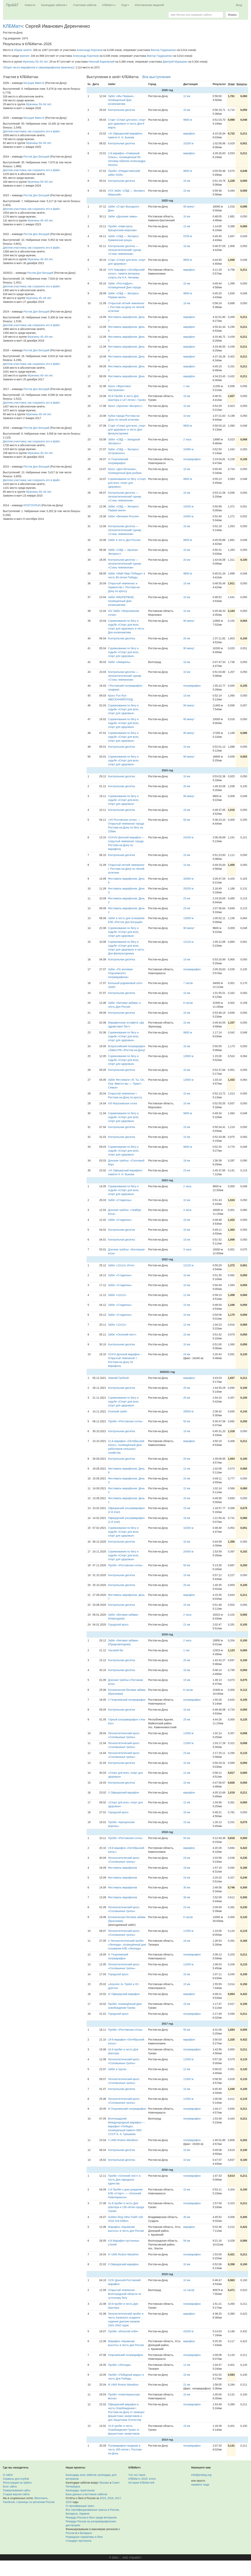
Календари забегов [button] (54, 5)
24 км (186, 1354)
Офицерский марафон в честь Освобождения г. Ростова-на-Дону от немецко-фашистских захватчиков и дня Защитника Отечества (126, 2412)
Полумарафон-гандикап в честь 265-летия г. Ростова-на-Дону (125, 2449)
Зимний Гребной (118, 1377)
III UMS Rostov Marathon (123, 2384)
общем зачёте (23, 50)
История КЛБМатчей (141, 2482)
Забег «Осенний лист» (122, 1334)
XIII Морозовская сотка (122, 1103)
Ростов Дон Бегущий (36, 156)
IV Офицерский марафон (124, 1994)
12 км (186, 96)
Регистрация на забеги (17, 2482)
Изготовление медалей (149, 5)
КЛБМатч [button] (109, 5)
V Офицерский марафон (123, 1792)
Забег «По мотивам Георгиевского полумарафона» (120, 973)
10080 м (188, 449)
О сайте (8, 2474)
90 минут (188, 206)
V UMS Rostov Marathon (123, 2140)
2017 (118, 2498)
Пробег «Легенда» (119, 2364)
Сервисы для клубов (16, 2478)
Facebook (9, 2502)
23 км (186, 898)
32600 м (188, 878)
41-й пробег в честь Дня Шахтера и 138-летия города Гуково (126, 2207)
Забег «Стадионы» (120, 1200)
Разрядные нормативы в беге (84, 2536)
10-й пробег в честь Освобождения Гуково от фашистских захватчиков (123, 2429)
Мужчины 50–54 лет (35, 61)
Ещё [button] (125, 5)
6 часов (188, 1002)
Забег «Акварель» (119, 662)
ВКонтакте (41, 2498)
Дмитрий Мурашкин (175, 61)
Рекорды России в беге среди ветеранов (91, 2517)
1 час (186, 386)
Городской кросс (118, 1624)
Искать (232, 14)
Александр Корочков (90, 50)
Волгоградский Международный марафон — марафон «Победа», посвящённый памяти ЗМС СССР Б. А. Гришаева (126, 2126)
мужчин (24, 55)
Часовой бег (115, 1650)
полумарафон (192, 459)
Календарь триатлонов (80, 2490)
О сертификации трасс (80, 2505)
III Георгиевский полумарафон (127, 2108)
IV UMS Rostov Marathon (123, 2254)
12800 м (188, 918)
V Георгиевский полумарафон (127, 1699)
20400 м (188, 1551)
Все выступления (156, 77)
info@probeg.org (201, 2474)
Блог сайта (10, 2486)
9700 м (187, 236)
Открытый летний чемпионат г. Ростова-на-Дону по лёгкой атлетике (126, 307)
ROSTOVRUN (32, 505)
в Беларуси (85, 2533)
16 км (186, 1518)
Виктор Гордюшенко (163, 50)
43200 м (188, 2331)
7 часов (188, 983)
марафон (189, 133)
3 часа (187, 1209)
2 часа (187, 439)
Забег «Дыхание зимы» (122, 216)
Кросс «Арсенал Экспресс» (125, 405)
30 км (186, 1887)
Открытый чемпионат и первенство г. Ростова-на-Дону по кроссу (124, 587)
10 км (186, 109)
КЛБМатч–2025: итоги (142, 2478)
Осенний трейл (117, 1411)
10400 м (188, 516)
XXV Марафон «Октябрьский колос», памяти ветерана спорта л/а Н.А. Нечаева (126, 273)
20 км (186, 559)
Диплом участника (14, 131)
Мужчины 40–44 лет (40, 375)
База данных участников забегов (86, 2494)
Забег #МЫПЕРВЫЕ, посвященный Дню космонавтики (121, 601)
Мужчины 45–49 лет (40, 220)
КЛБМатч (13, 26)
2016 (69, 2502)
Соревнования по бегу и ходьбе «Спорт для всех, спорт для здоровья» (123, 652)
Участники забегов (85, 5)
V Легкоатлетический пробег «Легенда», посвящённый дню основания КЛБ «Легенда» (127, 1944)
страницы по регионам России (35, 2502)
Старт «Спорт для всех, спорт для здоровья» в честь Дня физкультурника (127, 429)
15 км (186, 1508)
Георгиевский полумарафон (125, 2354)
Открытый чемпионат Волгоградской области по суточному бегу (124, 2293)
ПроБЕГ (12, 5)
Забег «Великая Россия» (123, 516)
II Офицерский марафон (123, 2264)
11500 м (188, 1733)
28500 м (188, 1411)
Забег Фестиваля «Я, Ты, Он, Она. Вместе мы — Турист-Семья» (126, 1083)
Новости (30, 5)
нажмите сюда (200, 2484)
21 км (186, 1624)
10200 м (188, 143)
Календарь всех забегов (81, 2474)
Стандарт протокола (78, 2540)
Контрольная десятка (121, 109)
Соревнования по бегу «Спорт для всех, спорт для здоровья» (127, 482)
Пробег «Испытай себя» (123, 2331)
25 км (186, 1719)
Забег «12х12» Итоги (121, 1265)
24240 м (188, 837)
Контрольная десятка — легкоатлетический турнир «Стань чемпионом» (124, 250)
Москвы (104, 2482)
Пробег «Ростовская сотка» (125, 1421)
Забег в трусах (117, 2069)
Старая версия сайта (16, 2494)
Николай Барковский (101, 61)
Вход (239, 5)
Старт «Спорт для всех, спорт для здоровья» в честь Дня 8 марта (127, 123)
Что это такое (137, 2474)
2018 (110, 2498)
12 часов (188, 2290)
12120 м (188, 941)
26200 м (188, 888)
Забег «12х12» (117, 1295)
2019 (103, 2498)
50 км (186, 819)
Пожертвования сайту (16, 2490)
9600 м (187, 119)
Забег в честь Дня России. (124, 540)
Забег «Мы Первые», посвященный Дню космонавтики (121, 100)
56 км (186, 2240)
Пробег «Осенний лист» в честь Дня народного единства (124, 2179)
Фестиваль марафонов (122, 1867)
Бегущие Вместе (33, 82)
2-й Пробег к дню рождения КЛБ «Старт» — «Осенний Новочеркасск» (125, 2193)
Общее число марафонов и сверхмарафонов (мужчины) (38, 67)
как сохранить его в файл (44, 131)
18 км (186, 1160)
